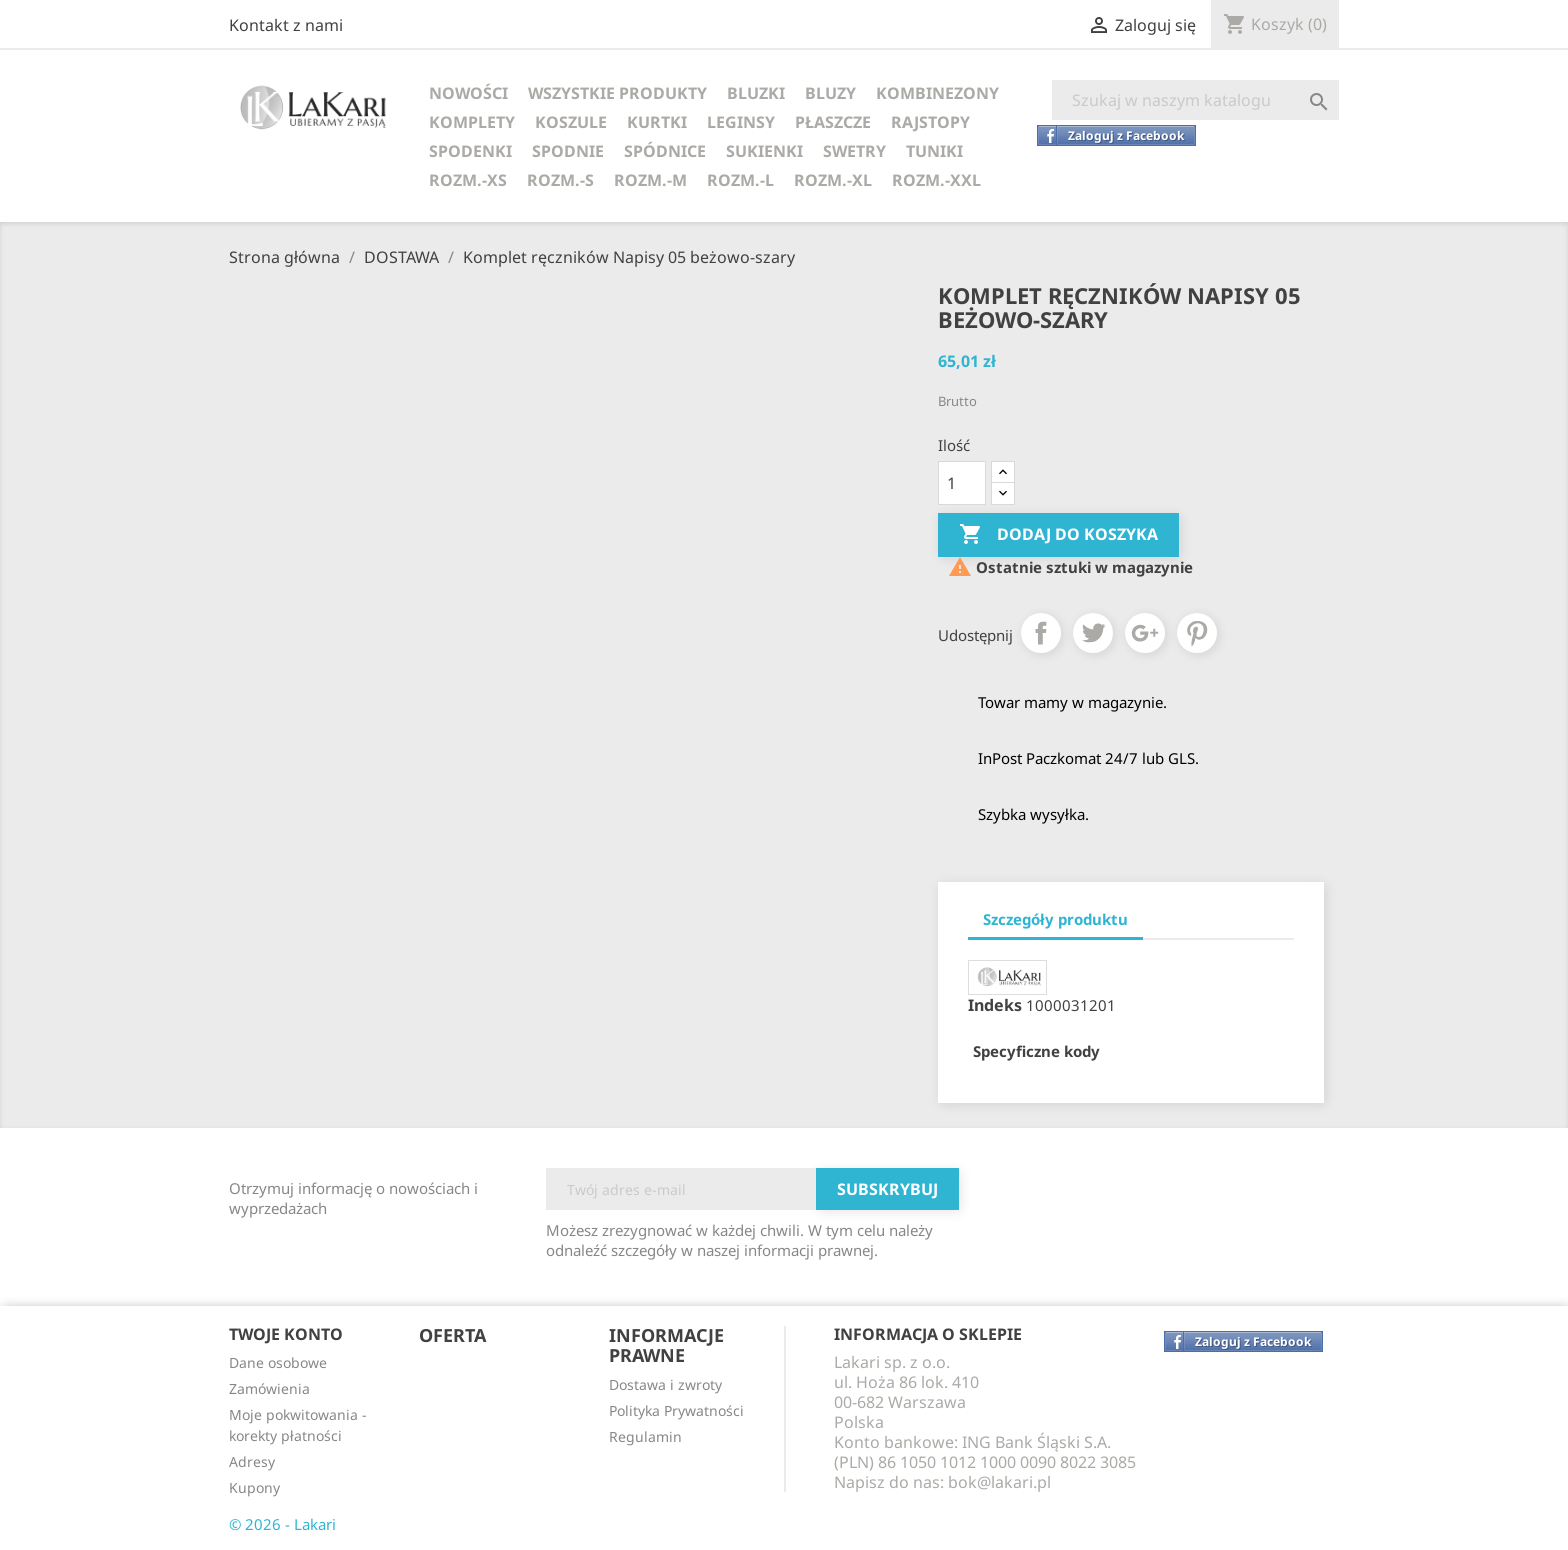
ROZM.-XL (833, 180)
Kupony (254, 1487)
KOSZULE (571, 122)
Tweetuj (1093, 633)
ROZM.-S (560, 180)
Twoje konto (286, 1334)
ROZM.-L (740, 180)
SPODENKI (470, 151)
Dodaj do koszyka (1058, 535)
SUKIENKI (764, 151)
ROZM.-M (650, 180)
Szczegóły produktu (1055, 919)
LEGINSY (741, 122)
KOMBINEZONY (937, 93)
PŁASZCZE (833, 122)
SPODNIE (568, 151)
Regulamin (645, 1436)
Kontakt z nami (286, 25)
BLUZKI (756, 93)
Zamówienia (269, 1388)
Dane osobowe (278, 1362)
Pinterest (1197, 633)
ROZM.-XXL (936, 180)
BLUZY (830, 93)
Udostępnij (1041, 633)
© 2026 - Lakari (282, 1524)
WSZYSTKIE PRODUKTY (617, 93)
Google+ (1145, 633)
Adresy (252, 1461)
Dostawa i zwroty (665, 1384)
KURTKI (657, 122)
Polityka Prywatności (676, 1410)
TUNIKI (934, 151)
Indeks (995, 1005)
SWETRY (854, 151)
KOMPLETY (472, 122)
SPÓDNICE (665, 151)
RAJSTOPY (930, 122)
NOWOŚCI (468, 93)
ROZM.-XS (468, 180)
